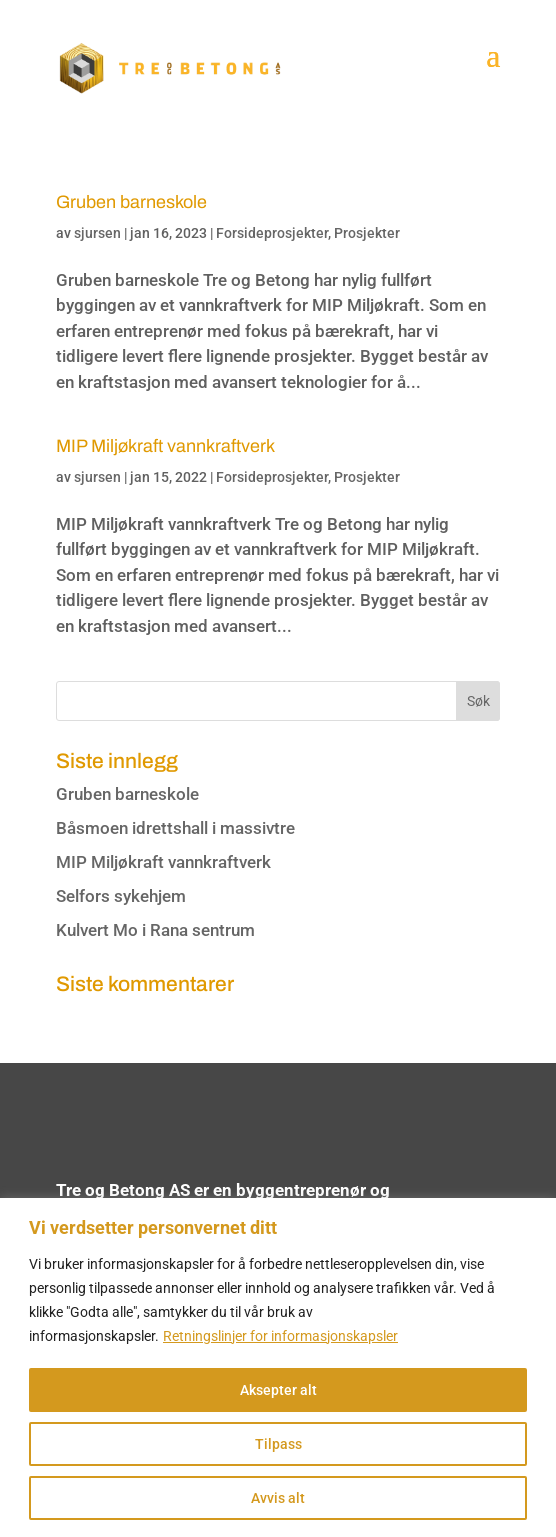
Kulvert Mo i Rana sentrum (155, 930)
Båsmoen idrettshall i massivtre (175, 828)
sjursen (97, 233)
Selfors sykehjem (121, 896)
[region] (278, 1367)
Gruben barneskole (131, 202)
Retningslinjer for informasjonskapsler (280, 1336)
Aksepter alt (278, 1390)
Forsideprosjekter (272, 233)
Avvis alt (278, 1498)
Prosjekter (367, 233)
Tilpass (278, 1444)
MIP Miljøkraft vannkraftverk (165, 446)
